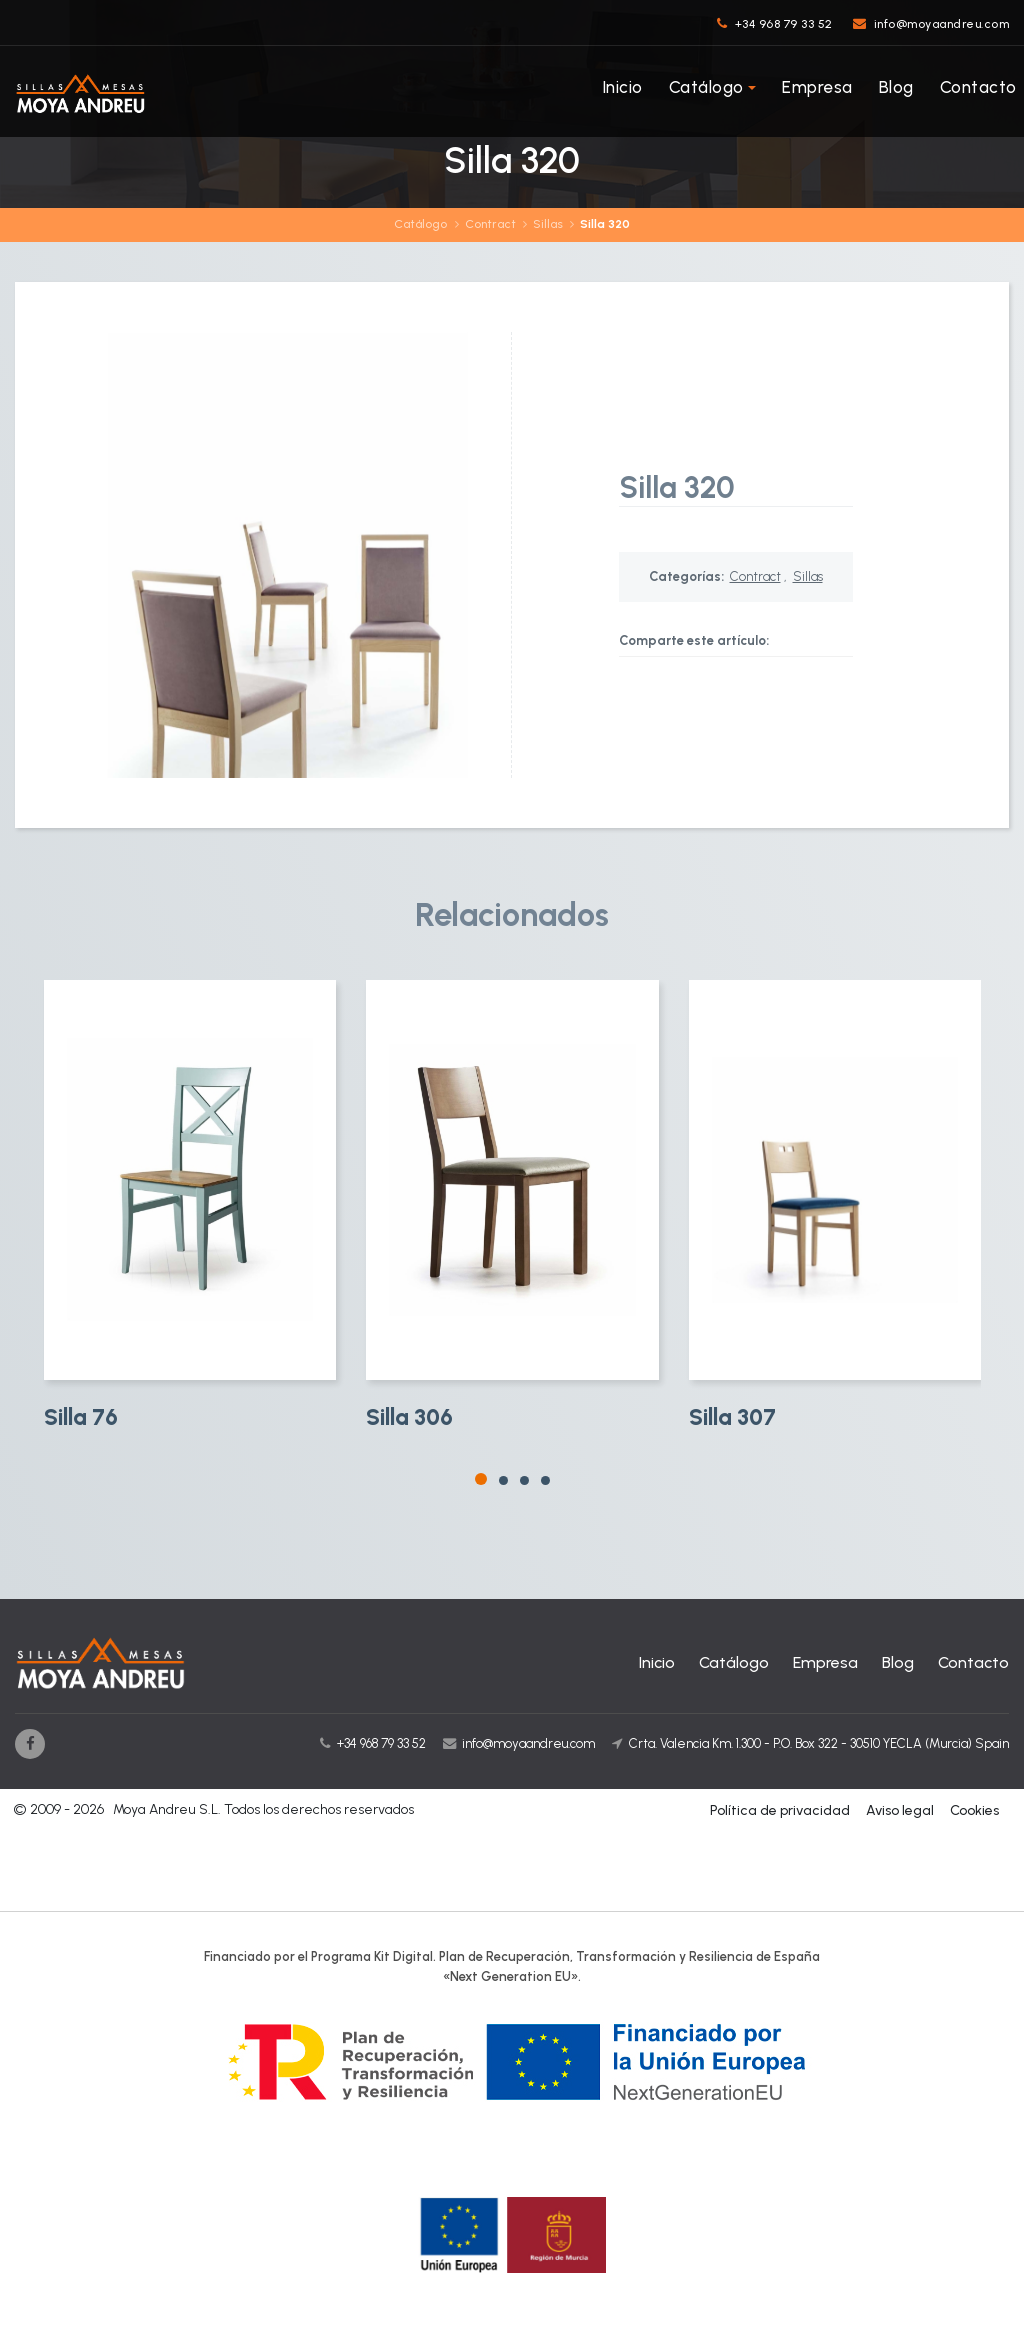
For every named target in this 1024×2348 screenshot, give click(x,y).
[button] (481, 1479)
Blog (896, 87)
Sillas (548, 224)
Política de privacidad (780, 1810)
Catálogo (706, 87)
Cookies (974, 1810)
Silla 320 (605, 224)
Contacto (978, 87)
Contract (490, 224)
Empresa (817, 87)
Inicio (622, 87)
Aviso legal (900, 1810)
